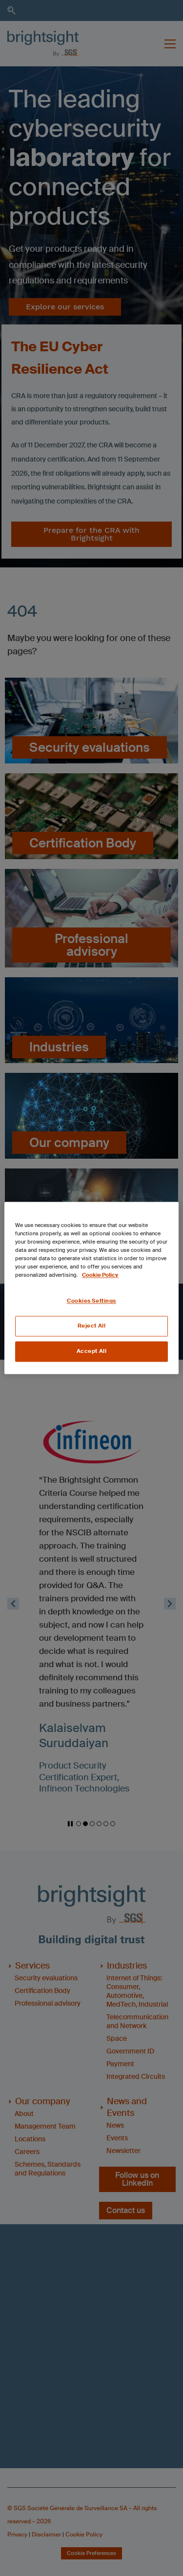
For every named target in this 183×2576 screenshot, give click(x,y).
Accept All (92, 1351)
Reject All (92, 1326)
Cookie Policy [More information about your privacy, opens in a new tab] (100, 1275)
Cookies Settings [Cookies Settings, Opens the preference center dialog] (91, 1301)
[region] (91, 1288)
